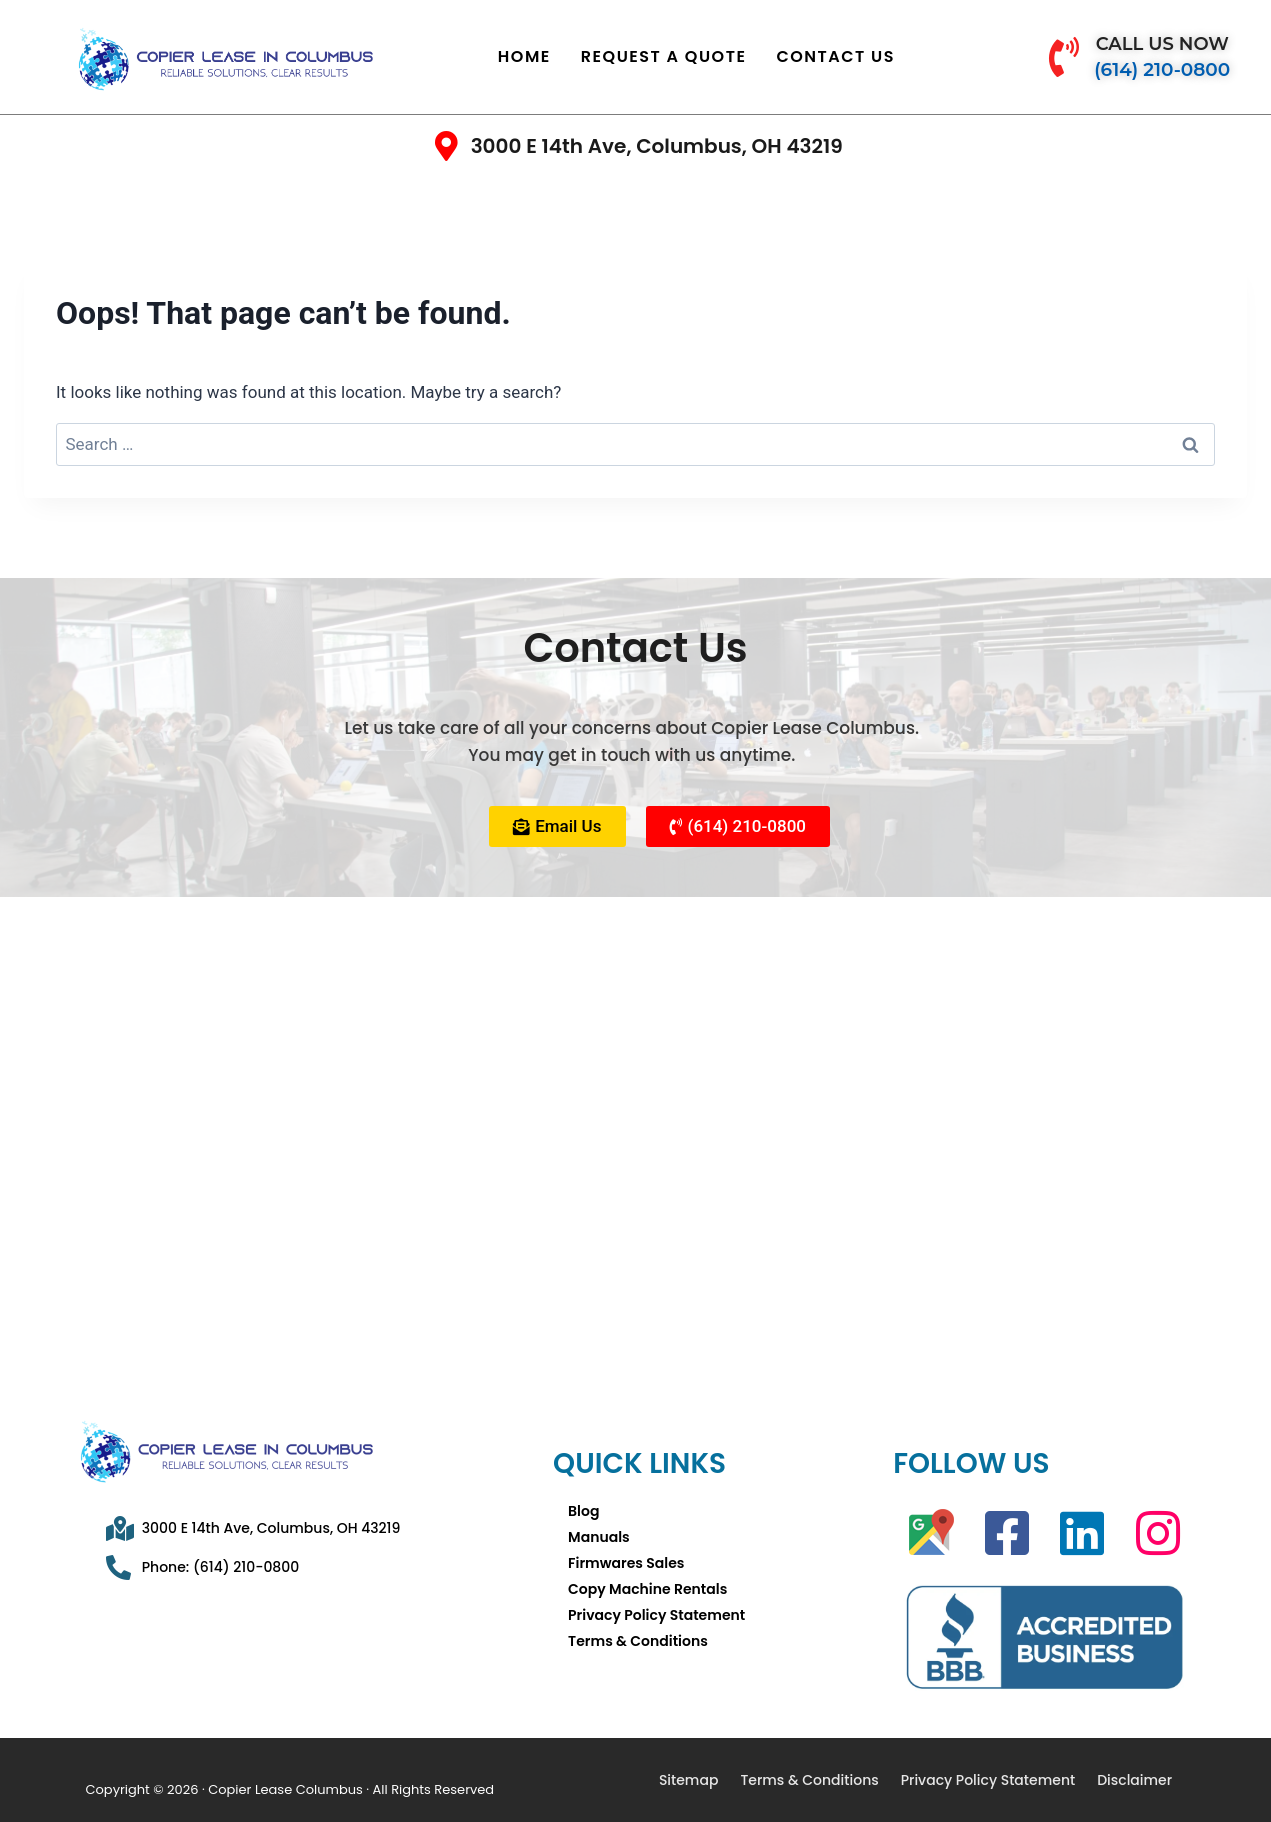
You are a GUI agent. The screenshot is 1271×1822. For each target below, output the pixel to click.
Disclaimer (1134, 1780)
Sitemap (689, 1780)
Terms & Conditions (638, 1641)
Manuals (599, 1537)
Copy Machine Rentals (647, 1589)
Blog (583, 1511)
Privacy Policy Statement (656, 1615)
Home (524, 56)
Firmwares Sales (626, 1563)
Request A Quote (664, 56)
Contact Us (835, 56)
